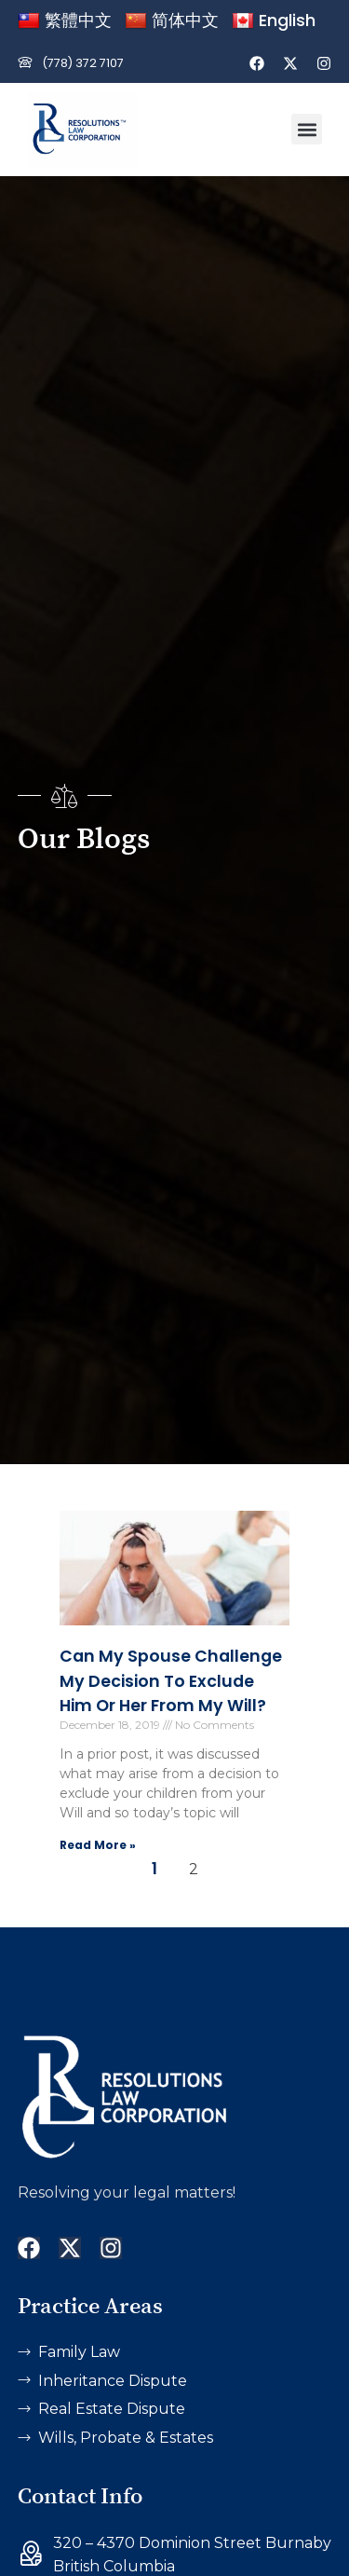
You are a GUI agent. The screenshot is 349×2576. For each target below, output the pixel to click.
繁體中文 (65, 20)
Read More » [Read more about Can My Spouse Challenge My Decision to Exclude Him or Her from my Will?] (98, 1845)
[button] (306, 129)
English (273, 20)
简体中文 (172, 20)
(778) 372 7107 (83, 63)
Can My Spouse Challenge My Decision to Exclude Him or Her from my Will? (171, 1681)
